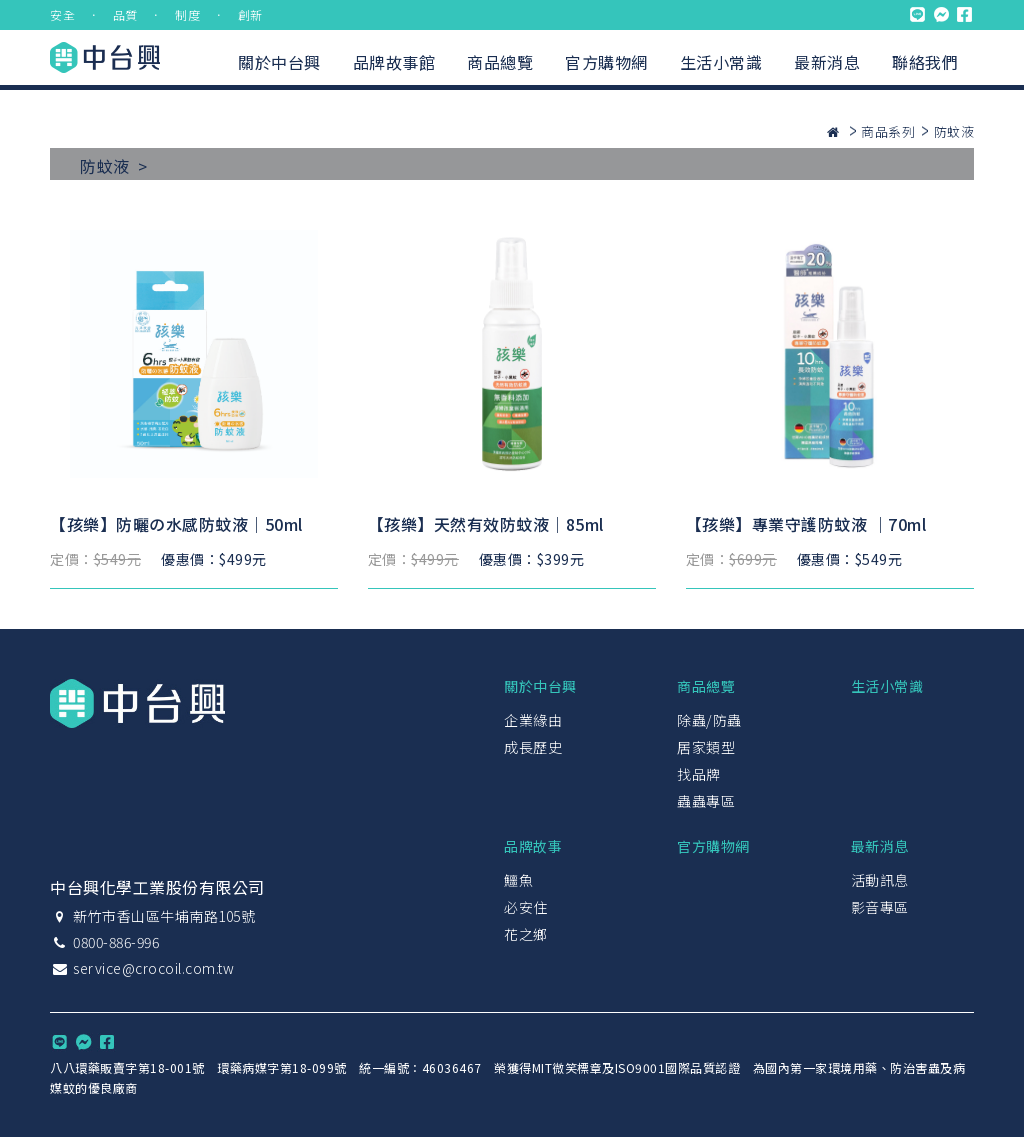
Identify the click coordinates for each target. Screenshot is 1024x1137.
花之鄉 (526, 934)
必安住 (526, 907)
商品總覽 (500, 62)
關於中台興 (279, 62)
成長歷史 (533, 747)
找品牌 (699, 774)
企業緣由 (533, 720)
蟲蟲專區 (706, 801)
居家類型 (706, 747)
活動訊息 (880, 880)
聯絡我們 (925, 62)
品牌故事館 (394, 62)
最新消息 (827, 62)
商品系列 (888, 131)
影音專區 (880, 907)
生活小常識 (721, 62)
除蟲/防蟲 (709, 720)
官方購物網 (606, 62)
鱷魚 (518, 880)
